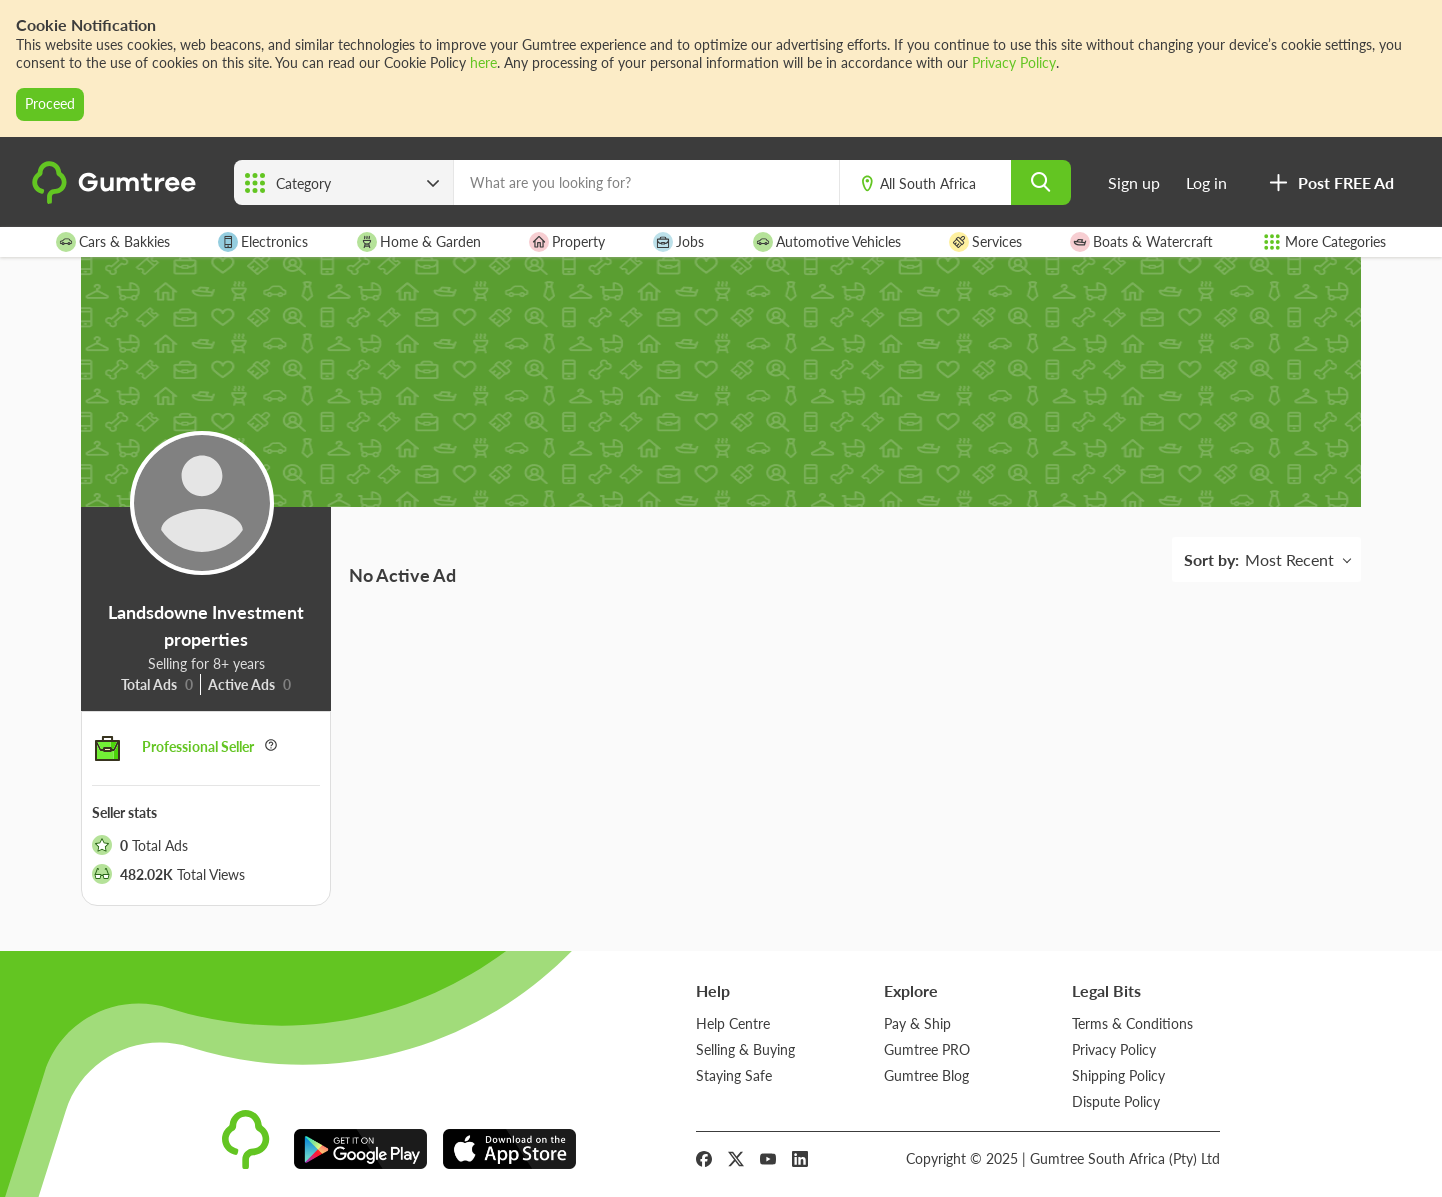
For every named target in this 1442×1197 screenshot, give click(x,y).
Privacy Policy (1014, 62)
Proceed (50, 103)
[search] (1041, 182)
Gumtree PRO (927, 1049)
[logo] (117, 199)
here (483, 62)
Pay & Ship (917, 1023)
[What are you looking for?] (646, 182)
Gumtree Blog (926, 1075)
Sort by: (1211, 559)
